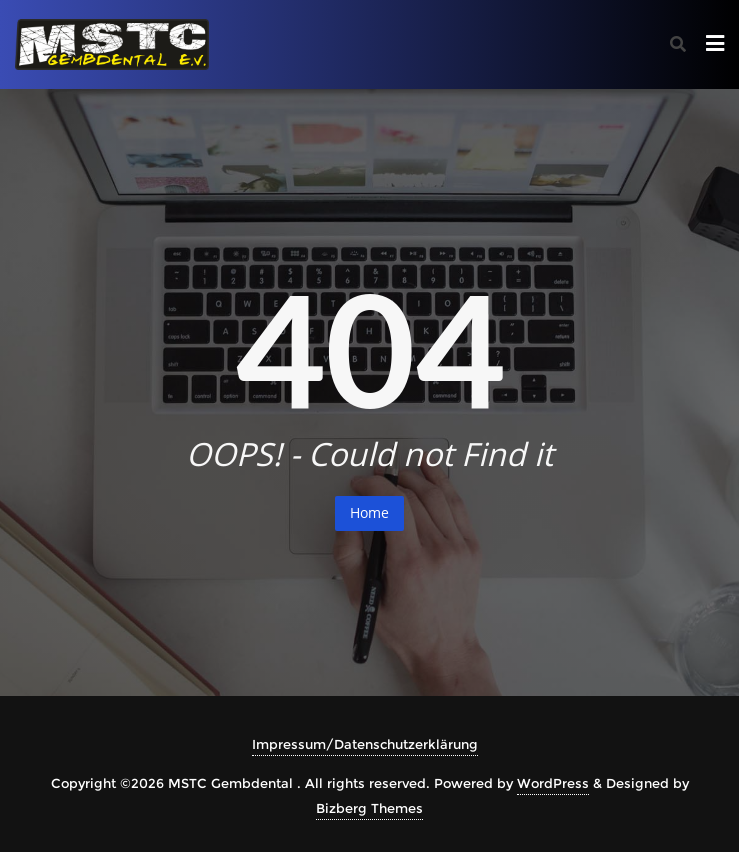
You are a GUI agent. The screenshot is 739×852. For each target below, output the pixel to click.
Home (369, 512)
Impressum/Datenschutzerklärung (365, 744)
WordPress (553, 783)
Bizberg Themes (369, 808)
